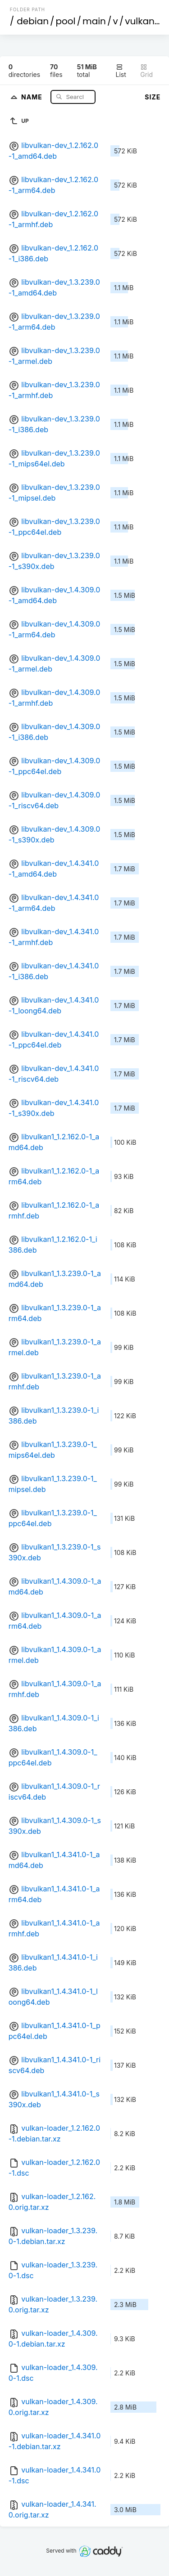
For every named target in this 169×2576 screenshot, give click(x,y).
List (121, 70)
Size (152, 97)
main (94, 21)
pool (66, 21)
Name (32, 96)
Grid (146, 70)
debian (33, 21)
